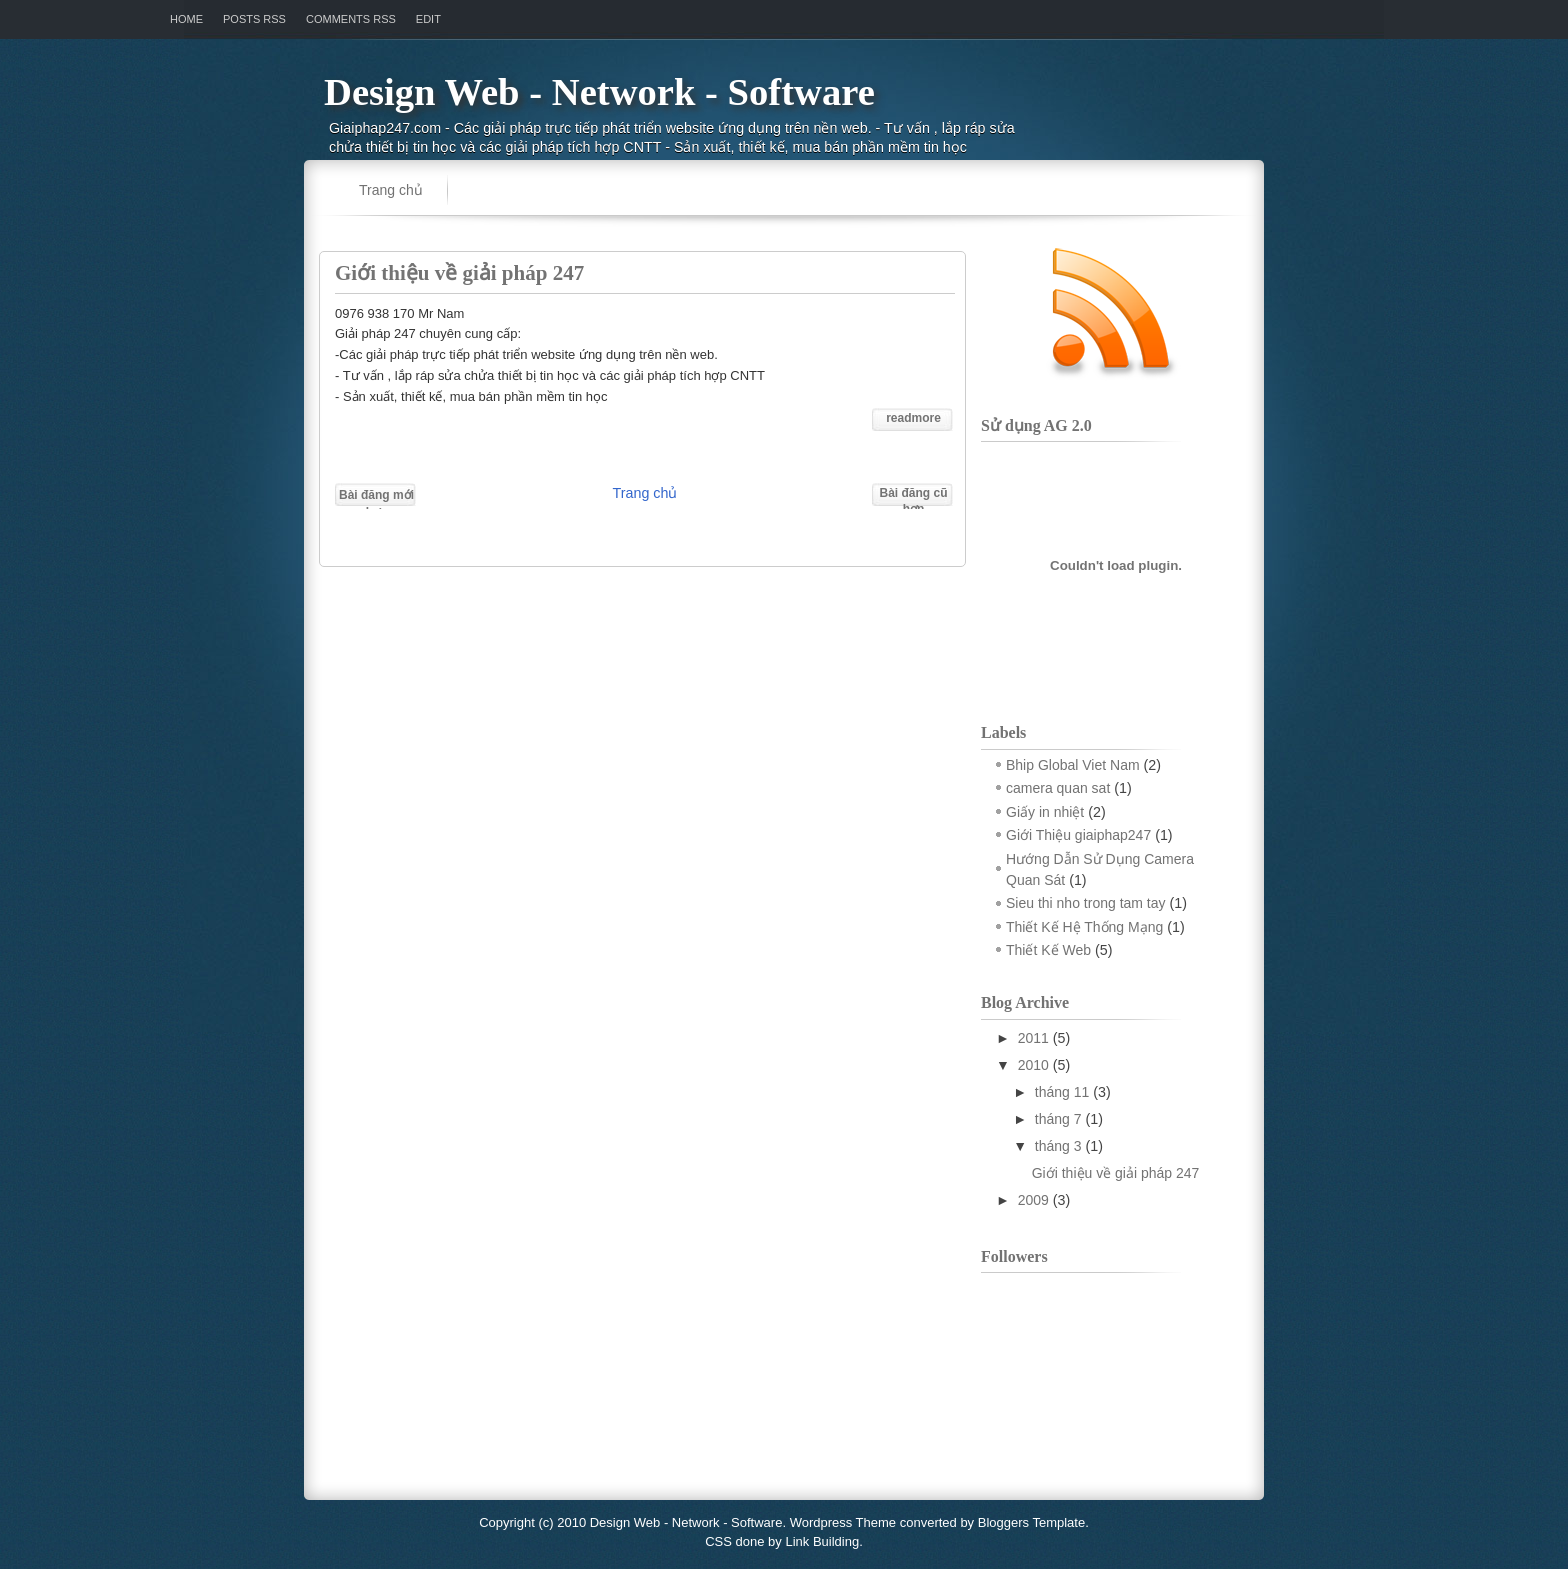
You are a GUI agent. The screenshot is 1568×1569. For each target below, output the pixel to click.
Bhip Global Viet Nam (1073, 765)
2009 (1033, 1200)
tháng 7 (1058, 1119)
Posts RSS (254, 19)
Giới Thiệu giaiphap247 (1078, 835)
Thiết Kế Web (1048, 950)
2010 (1033, 1065)
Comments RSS (351, 19)
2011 (1033, 1038)
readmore (913, 418)
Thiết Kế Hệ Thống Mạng (1084, 927)
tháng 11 (1062, 1092)
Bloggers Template (1031, 1522)
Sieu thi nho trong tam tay (1086, 903)
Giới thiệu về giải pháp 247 (459, 273)
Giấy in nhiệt (1045, 812)
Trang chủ (391, 190)
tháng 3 (1058, 1146)
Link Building (822, 1541)
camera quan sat (1058, 788)
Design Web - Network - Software (599, 92)
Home (186, 19)
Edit (428, 19)
